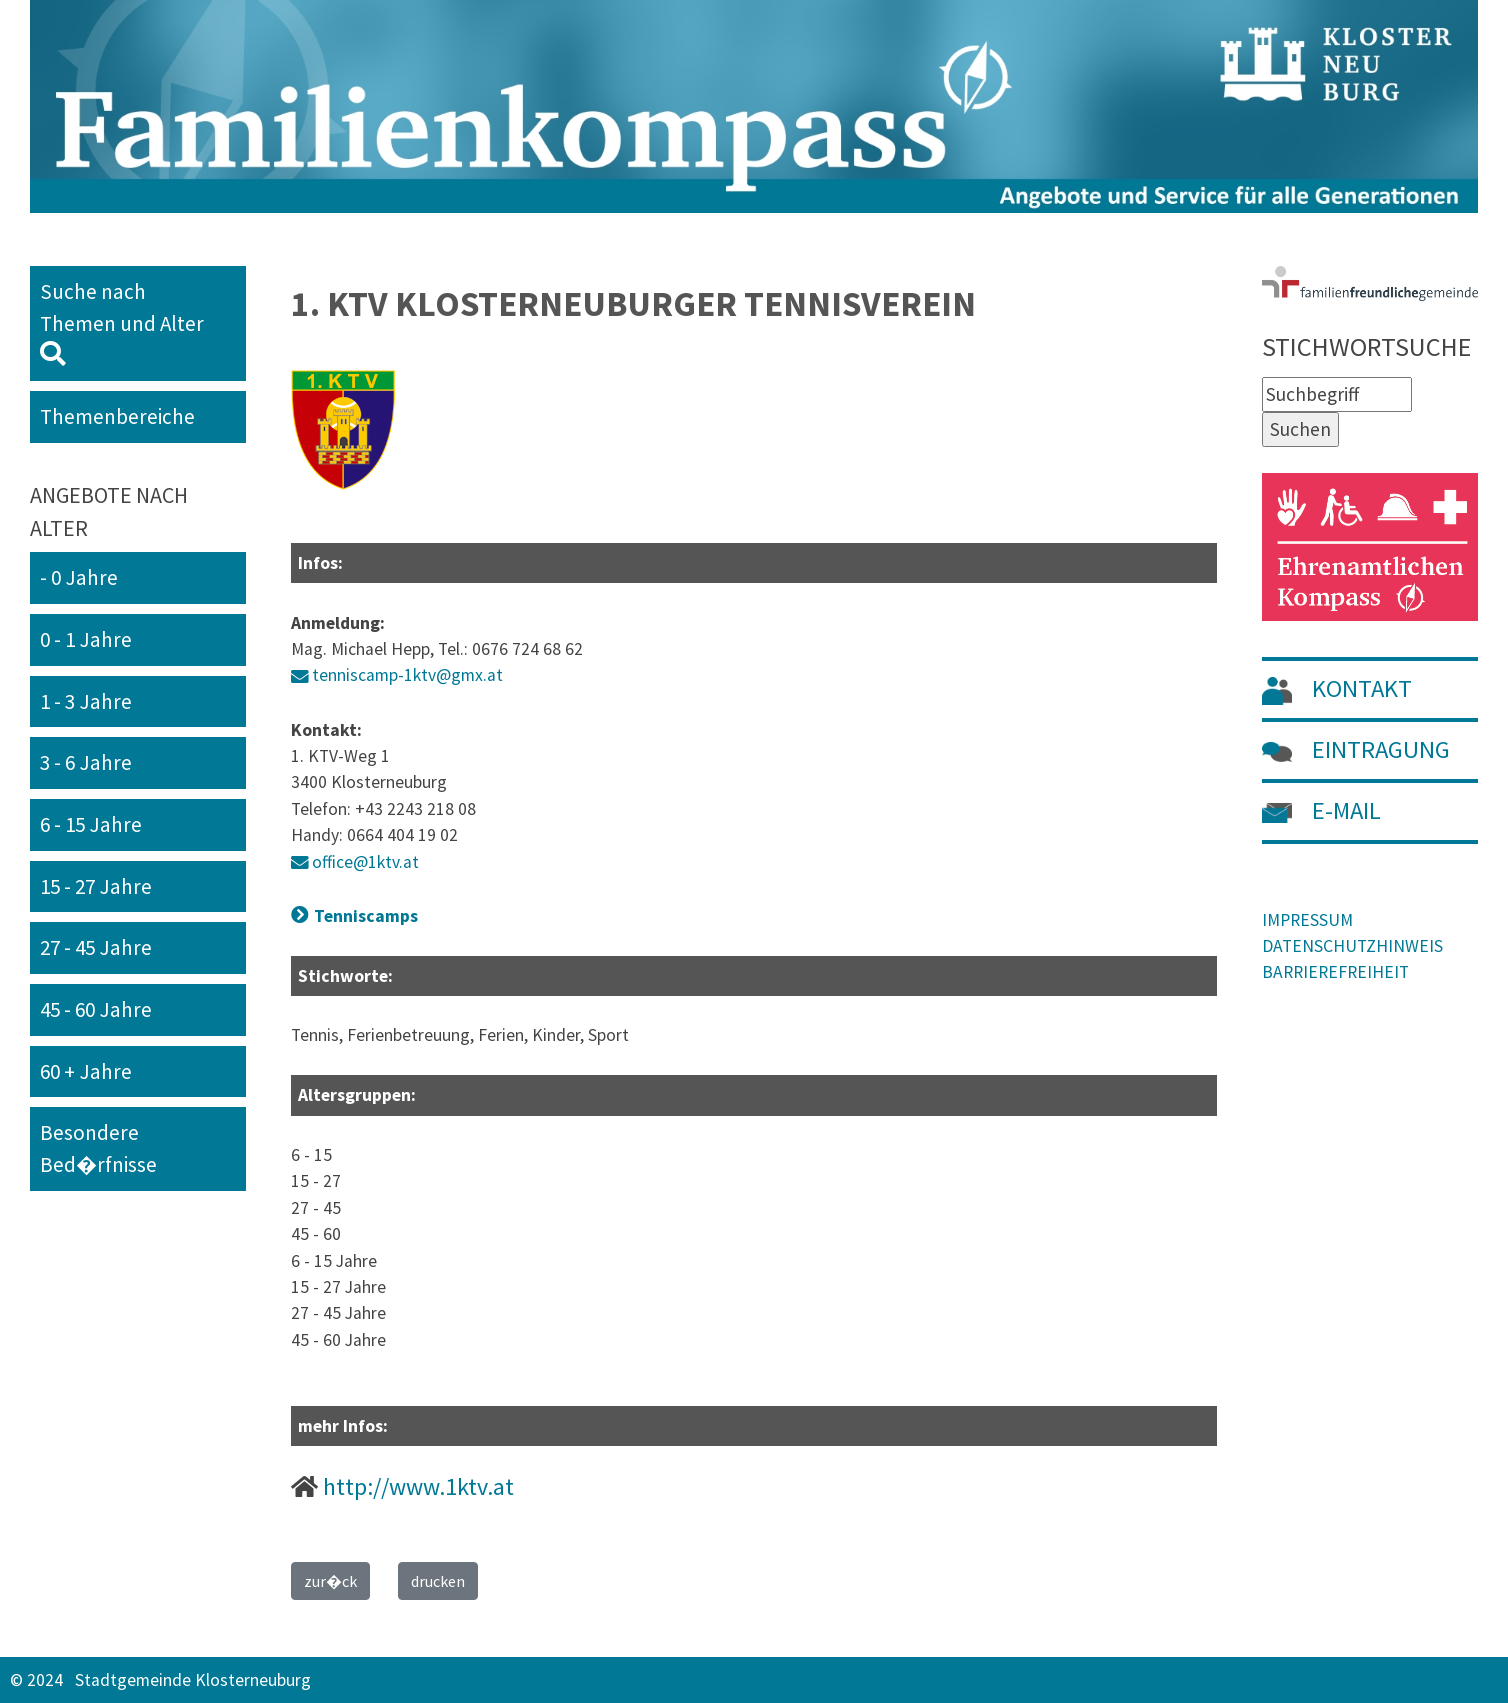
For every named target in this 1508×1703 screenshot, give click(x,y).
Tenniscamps (366, 916)
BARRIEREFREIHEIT (1335, 972)
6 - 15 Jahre (91, 824)
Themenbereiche (117, 416)
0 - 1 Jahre (86, 639)
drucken (438, 1581)
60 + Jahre (86, 1071)
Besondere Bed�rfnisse (98, 1148)
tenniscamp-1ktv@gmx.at (407, 675)
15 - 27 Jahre (96, 886)
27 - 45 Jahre (96, 947)
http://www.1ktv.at (418, 1486)
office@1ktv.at (365, 862)
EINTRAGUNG (1356, 749)
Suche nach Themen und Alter (130, 322)
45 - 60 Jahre (96, 1009)
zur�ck (330, 1581)
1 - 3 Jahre (86, 701)
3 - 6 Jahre (86, 762)
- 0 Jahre (79, 577)
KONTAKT (1337, 688)
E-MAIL (1321, 810)
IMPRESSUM (1307, 920)
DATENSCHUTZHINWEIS (1352, 946)
